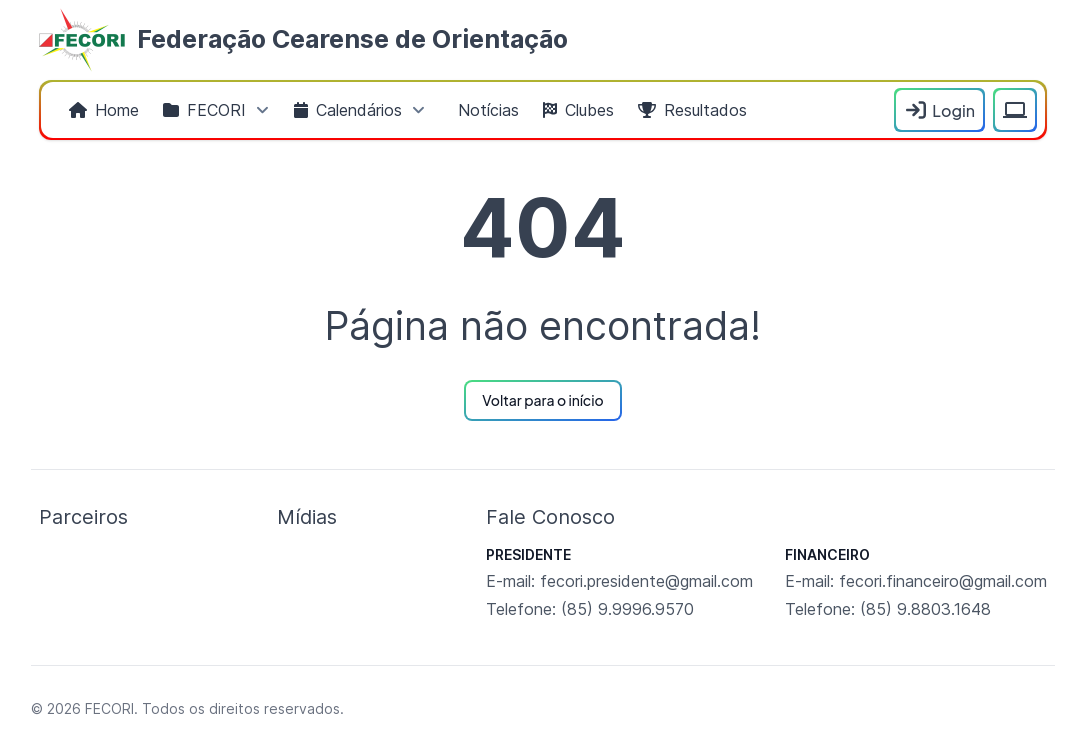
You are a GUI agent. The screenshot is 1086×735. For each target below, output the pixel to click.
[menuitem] (104, 110)
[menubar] (471, 110)
